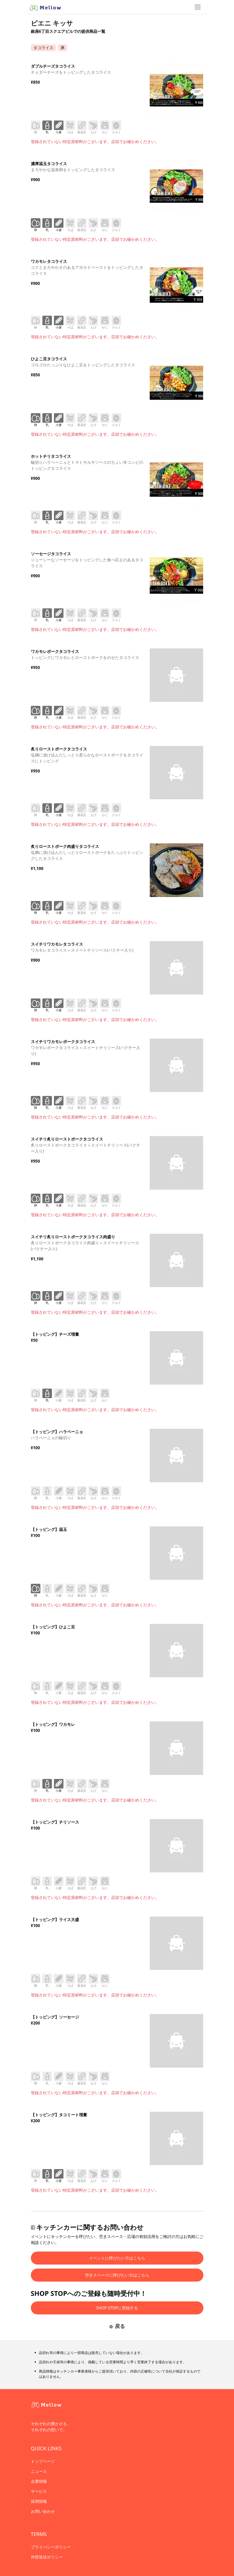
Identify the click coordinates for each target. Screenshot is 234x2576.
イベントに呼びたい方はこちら (117, 2258)
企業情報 (39, 2481)
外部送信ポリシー (47, 2557)
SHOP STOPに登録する (117, 2308)
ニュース (39, 2471)
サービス (39, 2491)
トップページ (43, 2461)
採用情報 (39, 2501)
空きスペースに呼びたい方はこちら (117, 2275)
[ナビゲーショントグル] (197, 7)
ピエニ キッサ (52, 23)
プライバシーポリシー (51, 2547)
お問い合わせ (43, 2511)
